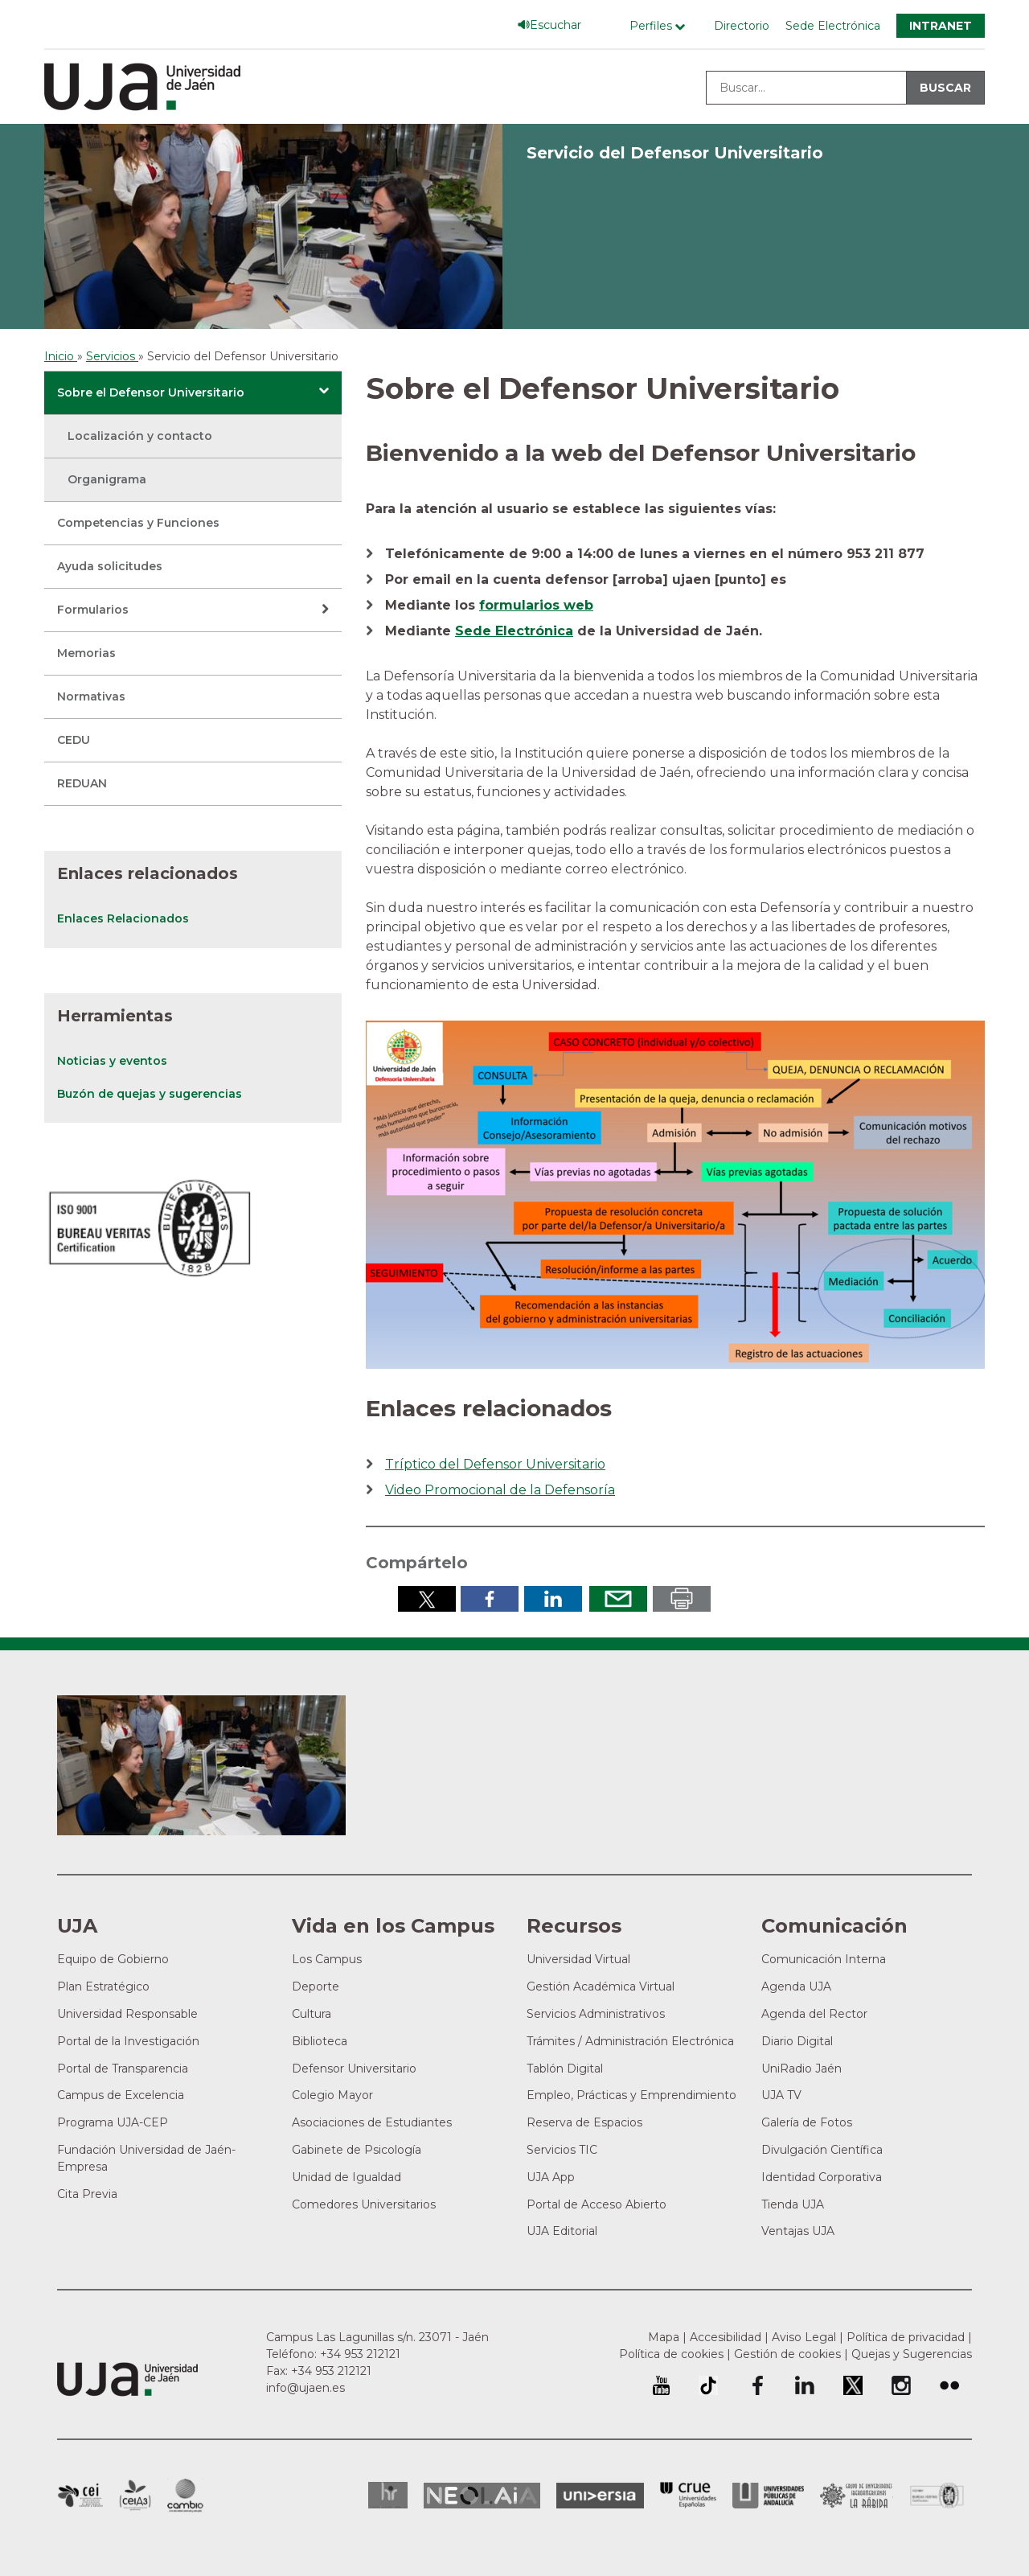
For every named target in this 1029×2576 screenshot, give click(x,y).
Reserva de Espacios (584, 2122)
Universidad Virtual (578, 1959)
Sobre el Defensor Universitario (150, 392)
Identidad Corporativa (821, 2177)
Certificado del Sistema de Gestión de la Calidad (937, 2493)
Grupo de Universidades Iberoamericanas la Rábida (856, 2495)
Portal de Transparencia (122, 2068)
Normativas (91, 696)
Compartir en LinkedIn (553, 1599)
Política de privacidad (906, 2337)
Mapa (663, 2337)
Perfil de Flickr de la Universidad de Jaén (949, 2385)
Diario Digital (797, 2041)
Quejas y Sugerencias (911, 2354)
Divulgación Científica (822, 2150)
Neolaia (482, 2495)
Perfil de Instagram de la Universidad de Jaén (901, 2385)
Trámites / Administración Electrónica (630, 2041)
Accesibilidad (725, 2337)
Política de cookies (671, 2354)
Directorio (741, 25)
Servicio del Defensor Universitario (675, 152)
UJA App (551, 2177)
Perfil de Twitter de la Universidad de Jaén (853, 2385)
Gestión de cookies (787, 2354)
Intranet (940, 25)
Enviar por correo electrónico (618, 1599)
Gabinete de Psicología (356, 2150)
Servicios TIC (562, 2150)
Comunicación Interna (823, 1959)
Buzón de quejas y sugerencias (149, 1094)
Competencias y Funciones (138, 523)
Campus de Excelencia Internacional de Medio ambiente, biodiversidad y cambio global (185, 2495)
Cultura (311, 2014)
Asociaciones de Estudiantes (372, 2122)
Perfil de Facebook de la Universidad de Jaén (756, 2385)
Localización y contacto (140, 436)
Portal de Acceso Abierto (596, 2204)
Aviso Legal (804, 2337)
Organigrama (107, 479)
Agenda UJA (796, 1986)
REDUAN (82, 783)
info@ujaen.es (305, 2388)
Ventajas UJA (797, 2231)
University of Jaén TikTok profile (708, 2385)
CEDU (73, 740)
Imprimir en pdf (682, 1599)
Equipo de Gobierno (113, 1959)
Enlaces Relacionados (123, 918)
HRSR (388, 2495)
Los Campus (327, 1959)
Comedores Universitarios (364, 2204)
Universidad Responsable (127, 2014)
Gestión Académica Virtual (600, 1986)
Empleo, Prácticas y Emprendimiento (631, 2095)
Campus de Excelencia (120, 2095)
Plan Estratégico (103, 1986)
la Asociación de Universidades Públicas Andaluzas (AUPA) (768, 2495)
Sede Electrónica (832, 25)
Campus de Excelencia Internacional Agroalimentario (135, 2495)
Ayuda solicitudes (109, 566)
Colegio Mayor (332, 2095)
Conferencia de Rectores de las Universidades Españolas (688, 2495)
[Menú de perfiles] (661, 26)
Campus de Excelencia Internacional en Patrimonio (80, 2495)
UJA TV (781, 2095)
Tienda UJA (792, 2204)
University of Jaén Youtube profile (661, 2385)
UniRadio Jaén (801, 2068)
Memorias (86, 653)
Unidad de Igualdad (346, 2177)
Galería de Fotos (806, 2122)
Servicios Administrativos (596, 2014)
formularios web (536, 605)
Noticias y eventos (112, 1061)
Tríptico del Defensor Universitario (495, 1464)
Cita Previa (87, 2194)
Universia (600, 2495)
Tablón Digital (565, 2068)
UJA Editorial (562, 2231)
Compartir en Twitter (427, 1599)
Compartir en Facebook (490, 1599)
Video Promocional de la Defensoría (500, 1490)
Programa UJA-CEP (112, 2122)
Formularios (93, 609)
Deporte (315, 1986)
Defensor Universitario (354, 2068)
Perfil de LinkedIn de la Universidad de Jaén (804, 2385)
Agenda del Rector (814, 2014)
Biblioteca (319, 2041)
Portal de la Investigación (128, 2041)
